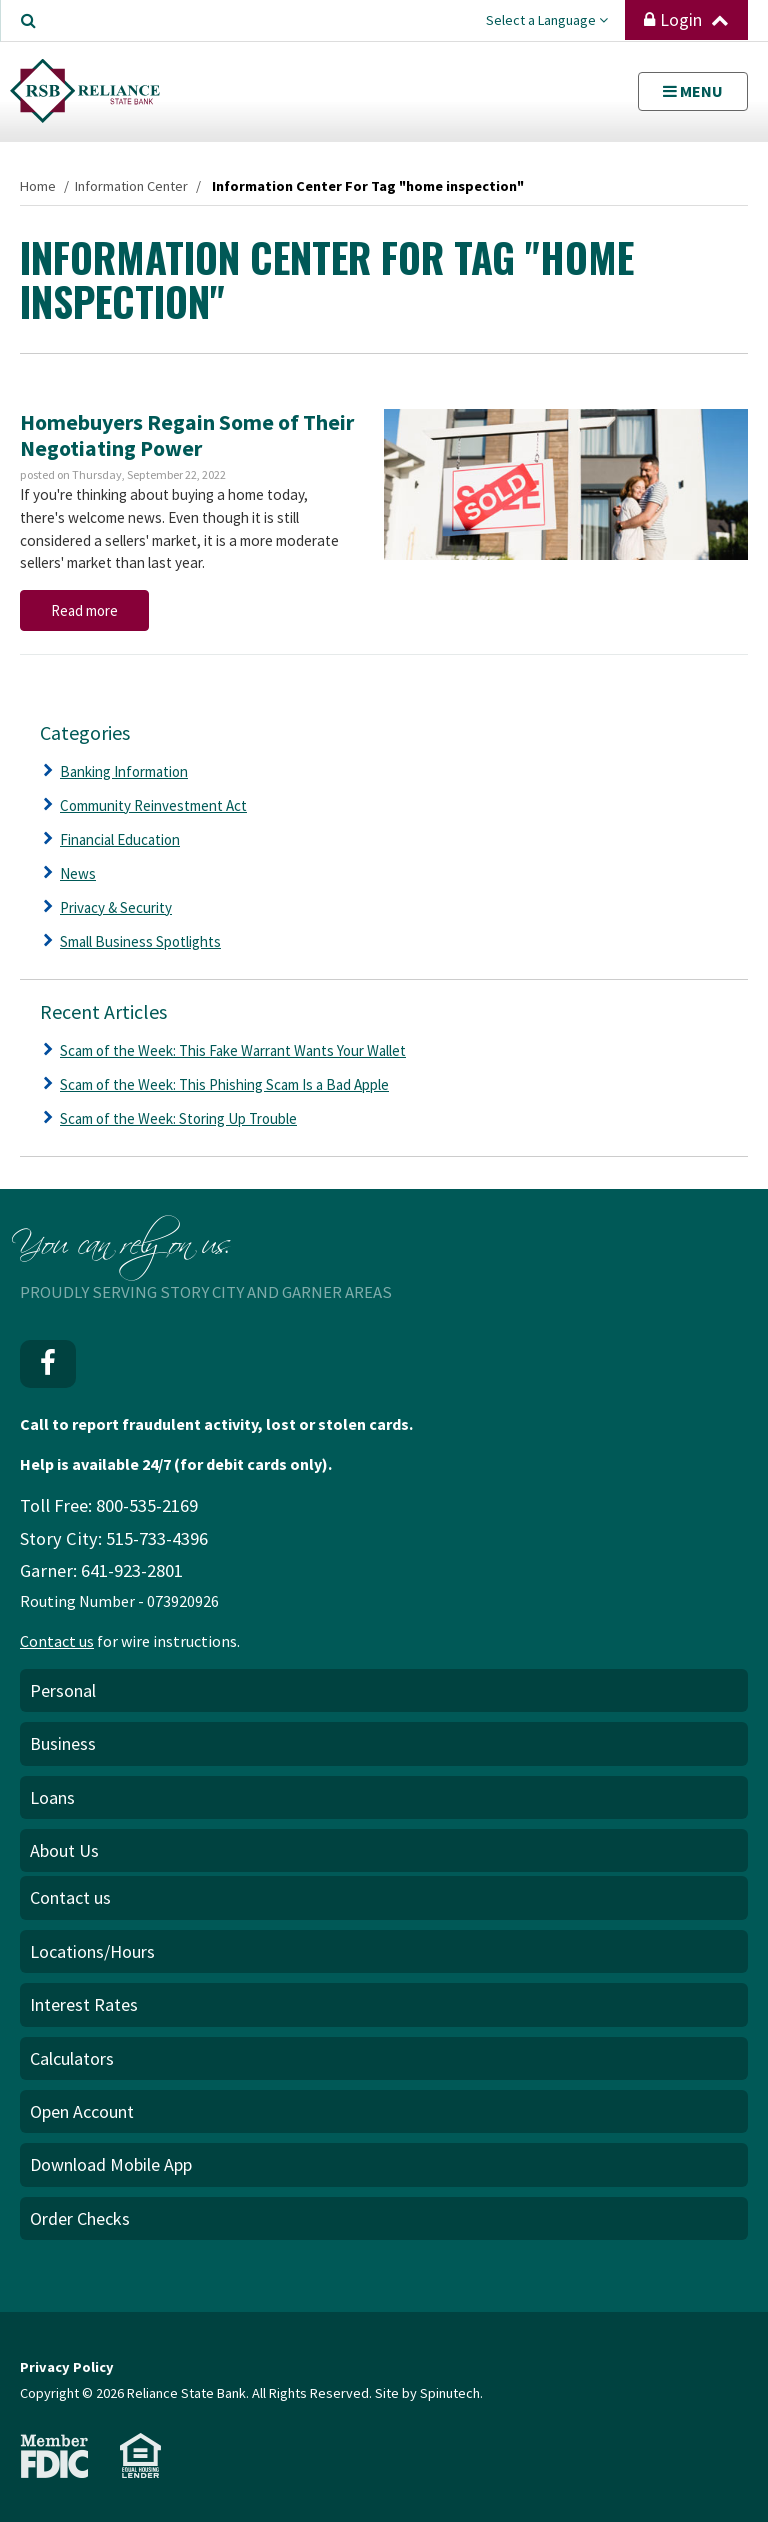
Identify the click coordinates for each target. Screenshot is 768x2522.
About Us (64, 1850)
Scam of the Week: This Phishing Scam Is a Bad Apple (224, 1084)
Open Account (82, 2111)
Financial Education (120, 839)
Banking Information (124, 771)
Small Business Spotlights (140, 941)
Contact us (57, 1641)
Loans (52, 1797)
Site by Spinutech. (429, 2393)
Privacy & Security (116, 907)
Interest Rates (84, 2004)
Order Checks (80, 2218)
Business (63, 1743)
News (78, 873)
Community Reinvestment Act (153, 805)
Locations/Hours (92, 1951)
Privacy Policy (67, 2367)
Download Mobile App (111, 2164)
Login (686, 20)
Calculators (72, 2058)
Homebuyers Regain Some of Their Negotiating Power (187, 435)
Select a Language (547, 20)
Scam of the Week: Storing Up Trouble (178, 1118)
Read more (84, 610)
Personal (63, 1690)
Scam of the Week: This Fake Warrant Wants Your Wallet (233, 1050)
